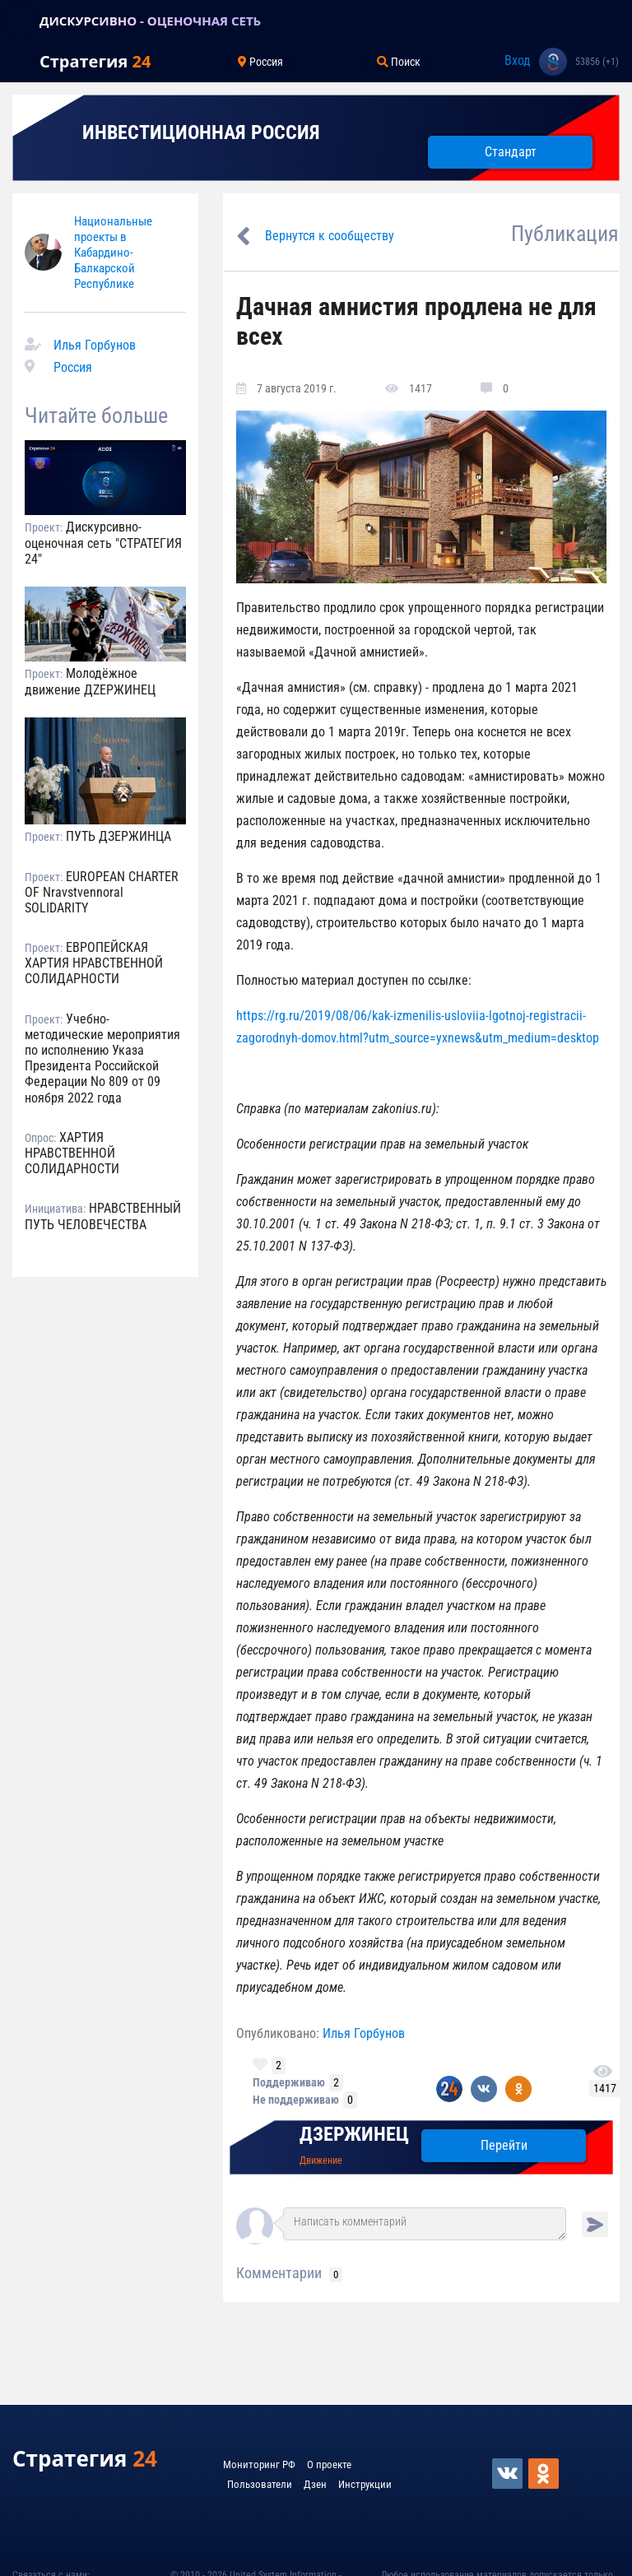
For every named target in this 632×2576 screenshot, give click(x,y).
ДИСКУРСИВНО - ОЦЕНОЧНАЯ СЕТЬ (150, 20)
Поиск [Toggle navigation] (399, 61)
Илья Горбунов (94, 345)
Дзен (315, 2484)
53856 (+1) (597, 61)
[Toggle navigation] (20, 20)
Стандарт (511, 152)
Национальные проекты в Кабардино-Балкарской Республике (113, 253)
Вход (517, 60)
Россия (72, 367)
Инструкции (365, 2484)
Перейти (504, 2145)
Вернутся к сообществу (329, 236)
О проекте (329, 2464)
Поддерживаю (289, 2082)
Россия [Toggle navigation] (260, 61)
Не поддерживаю (296, 2099)
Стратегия (95, 61)
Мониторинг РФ (259, 2464)
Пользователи (259, 2484)
